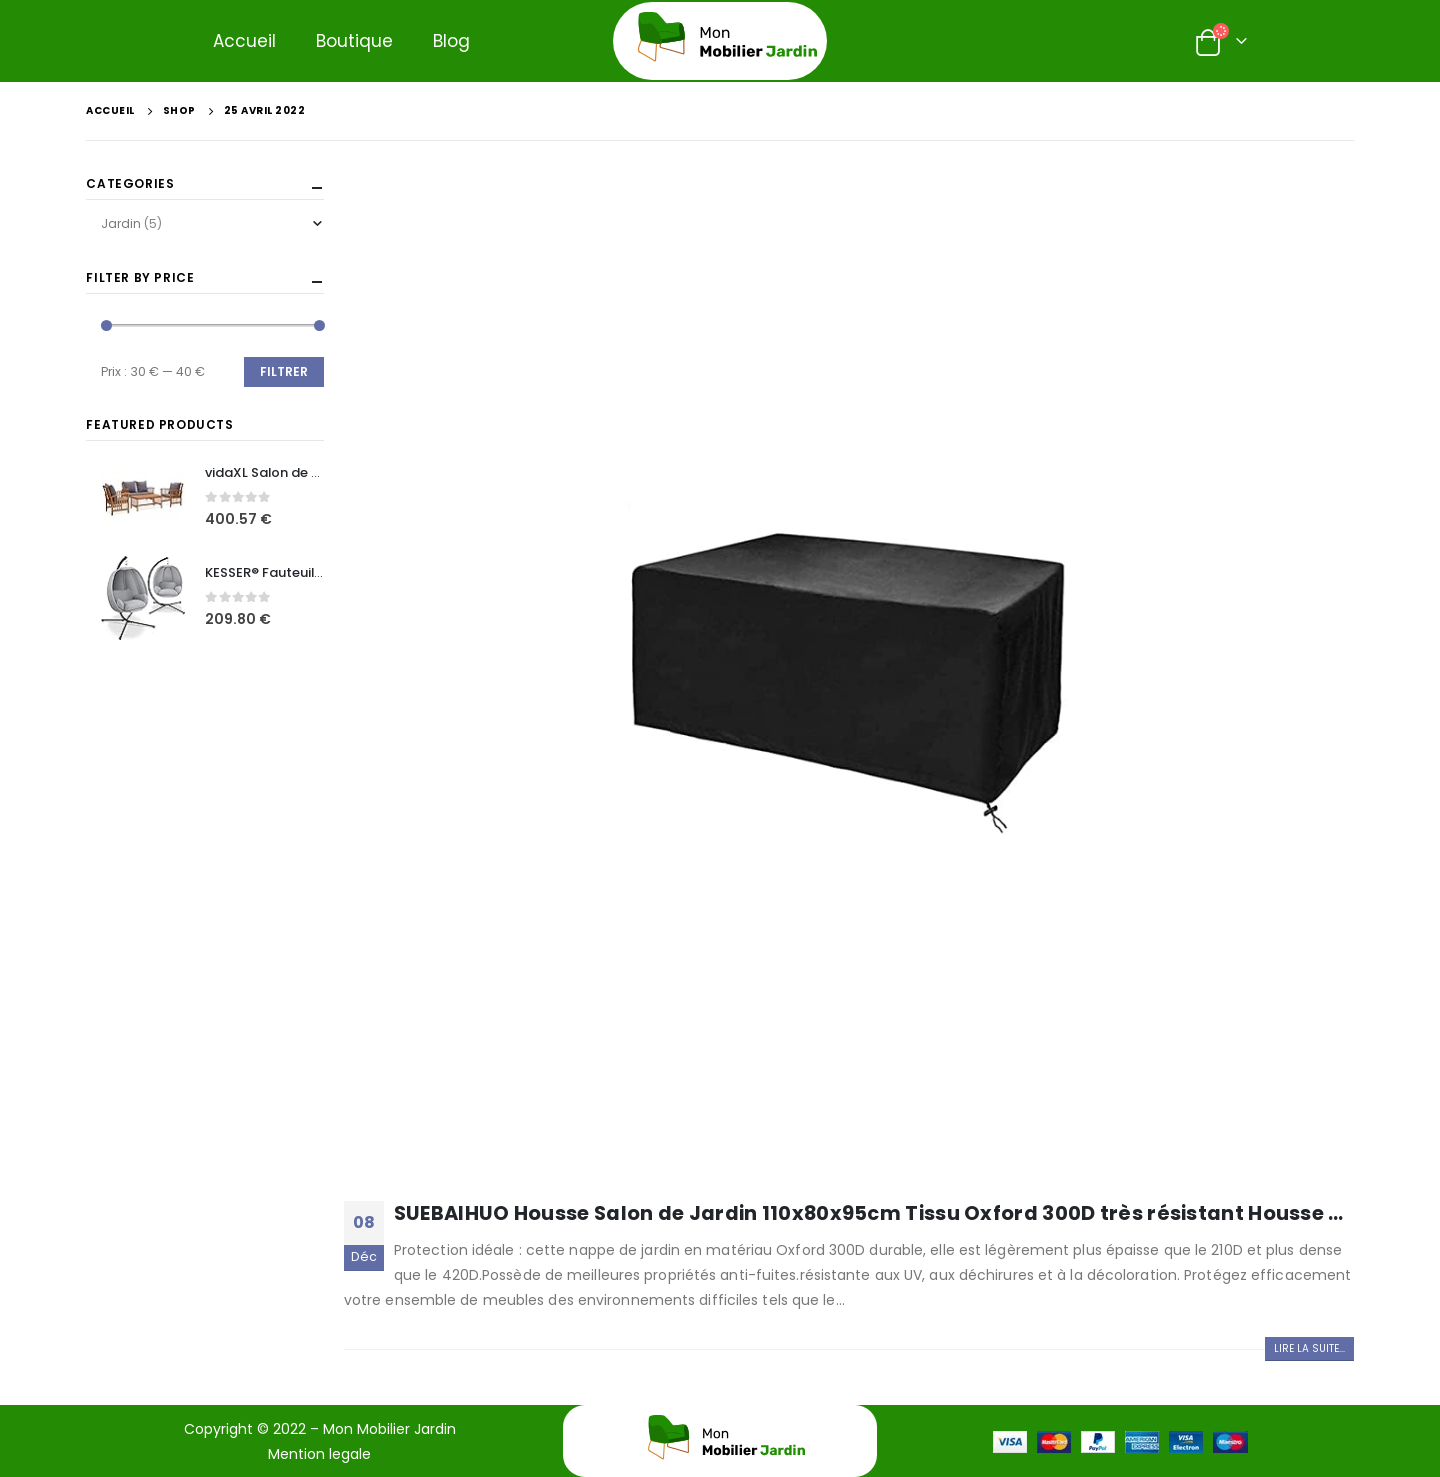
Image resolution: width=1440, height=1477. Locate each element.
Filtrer (284, 371)
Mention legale (319, 1454)
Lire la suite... (1309, 1348)
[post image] (849, 681)
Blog (451, 41)
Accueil (244, 41)
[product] (143, 498)
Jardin (121, 223)
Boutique (354, 41)
